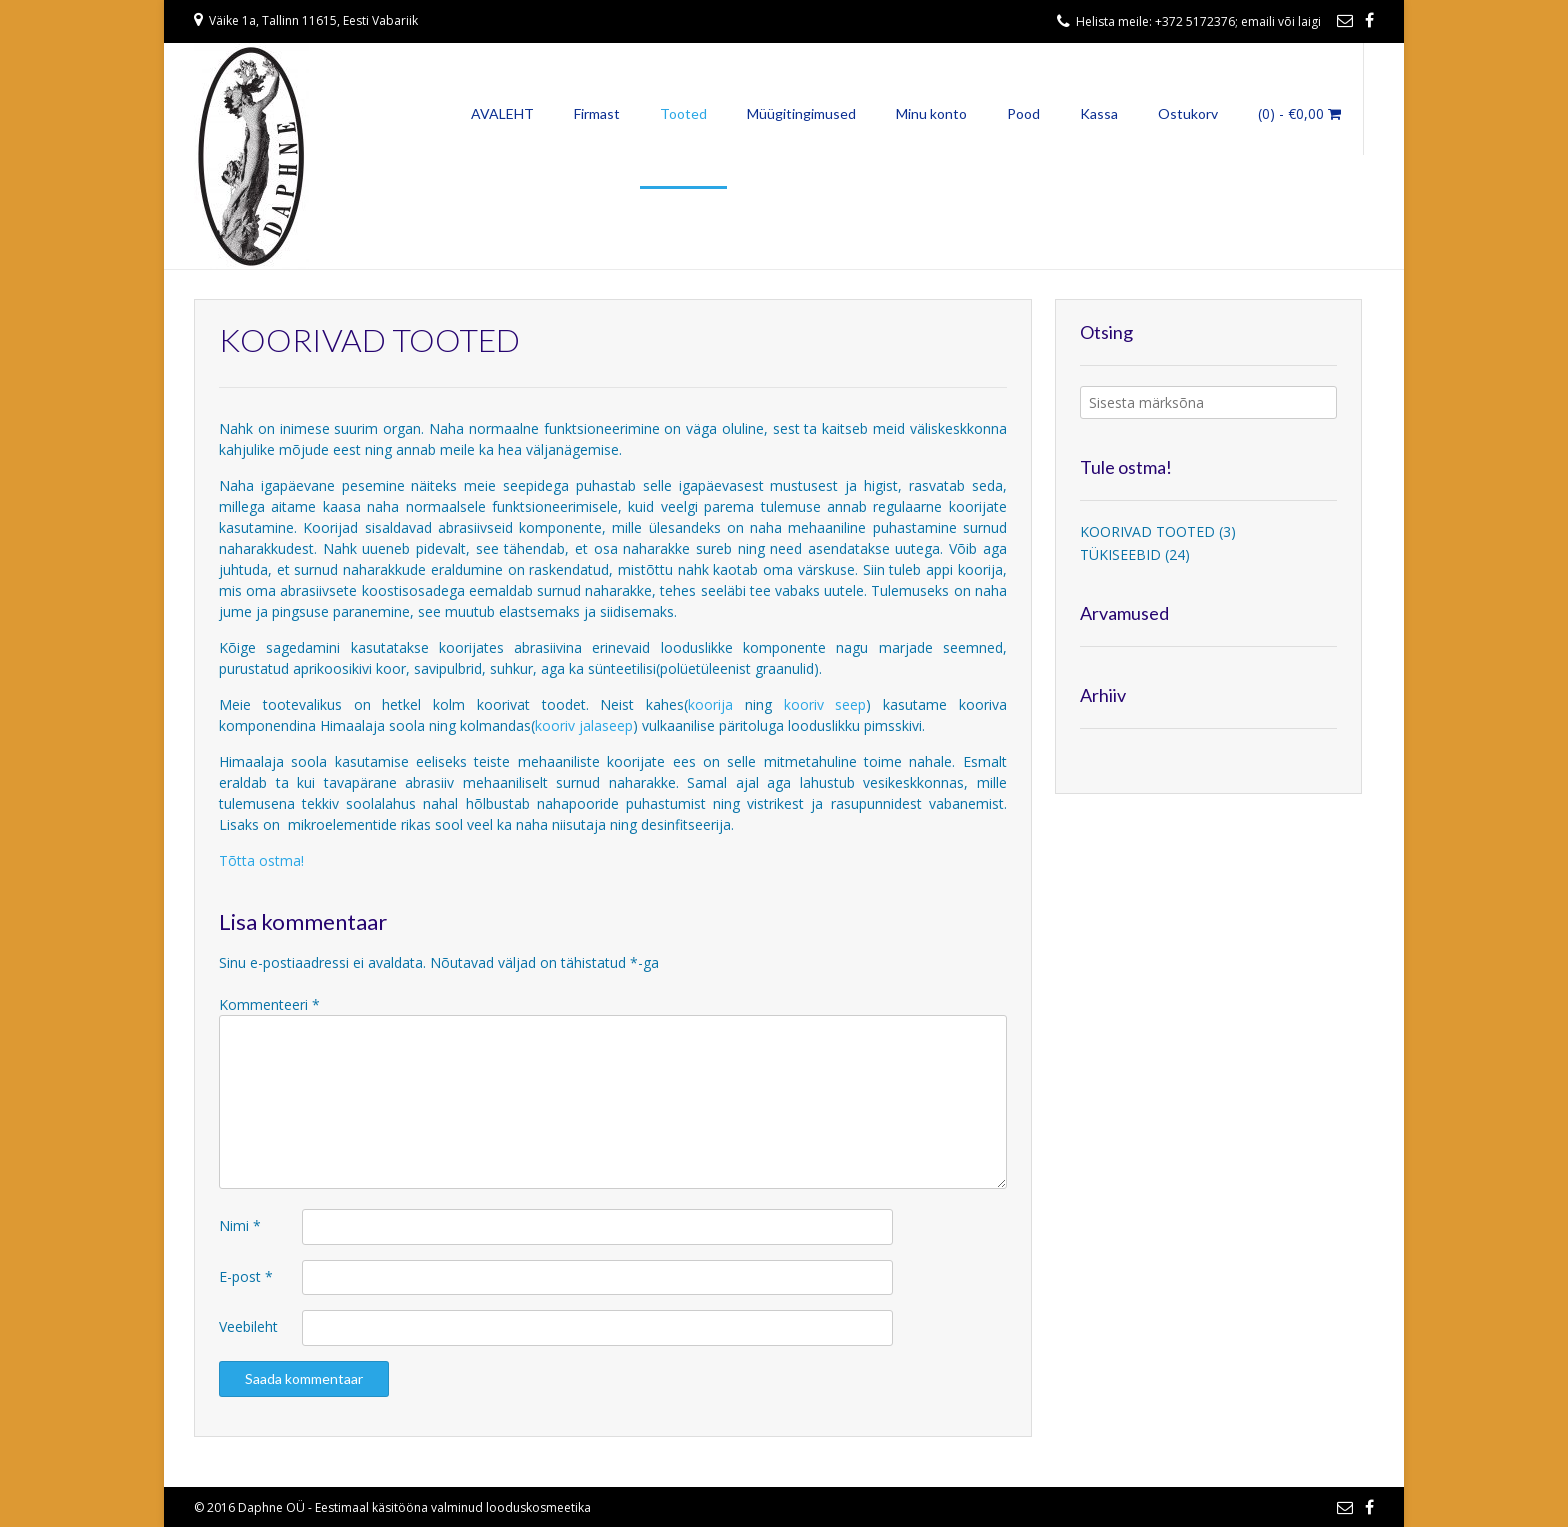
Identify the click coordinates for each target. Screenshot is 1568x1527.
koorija (716, 704)
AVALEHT (502, 113)
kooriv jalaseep (584, 725)
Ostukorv (1188, 113)
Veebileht (248, 1326)
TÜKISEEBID (1120, 554)
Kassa (1099, 113)
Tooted (683, 113)
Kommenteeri (269, 1004)
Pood (1023, 113)
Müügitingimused (801, 113)
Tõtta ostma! (261, 860)
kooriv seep (825, 704)
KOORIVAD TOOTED (1147, 531)
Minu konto (931, 113)
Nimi (240, 1225)
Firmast (597, 113)
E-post (246, 1276)
